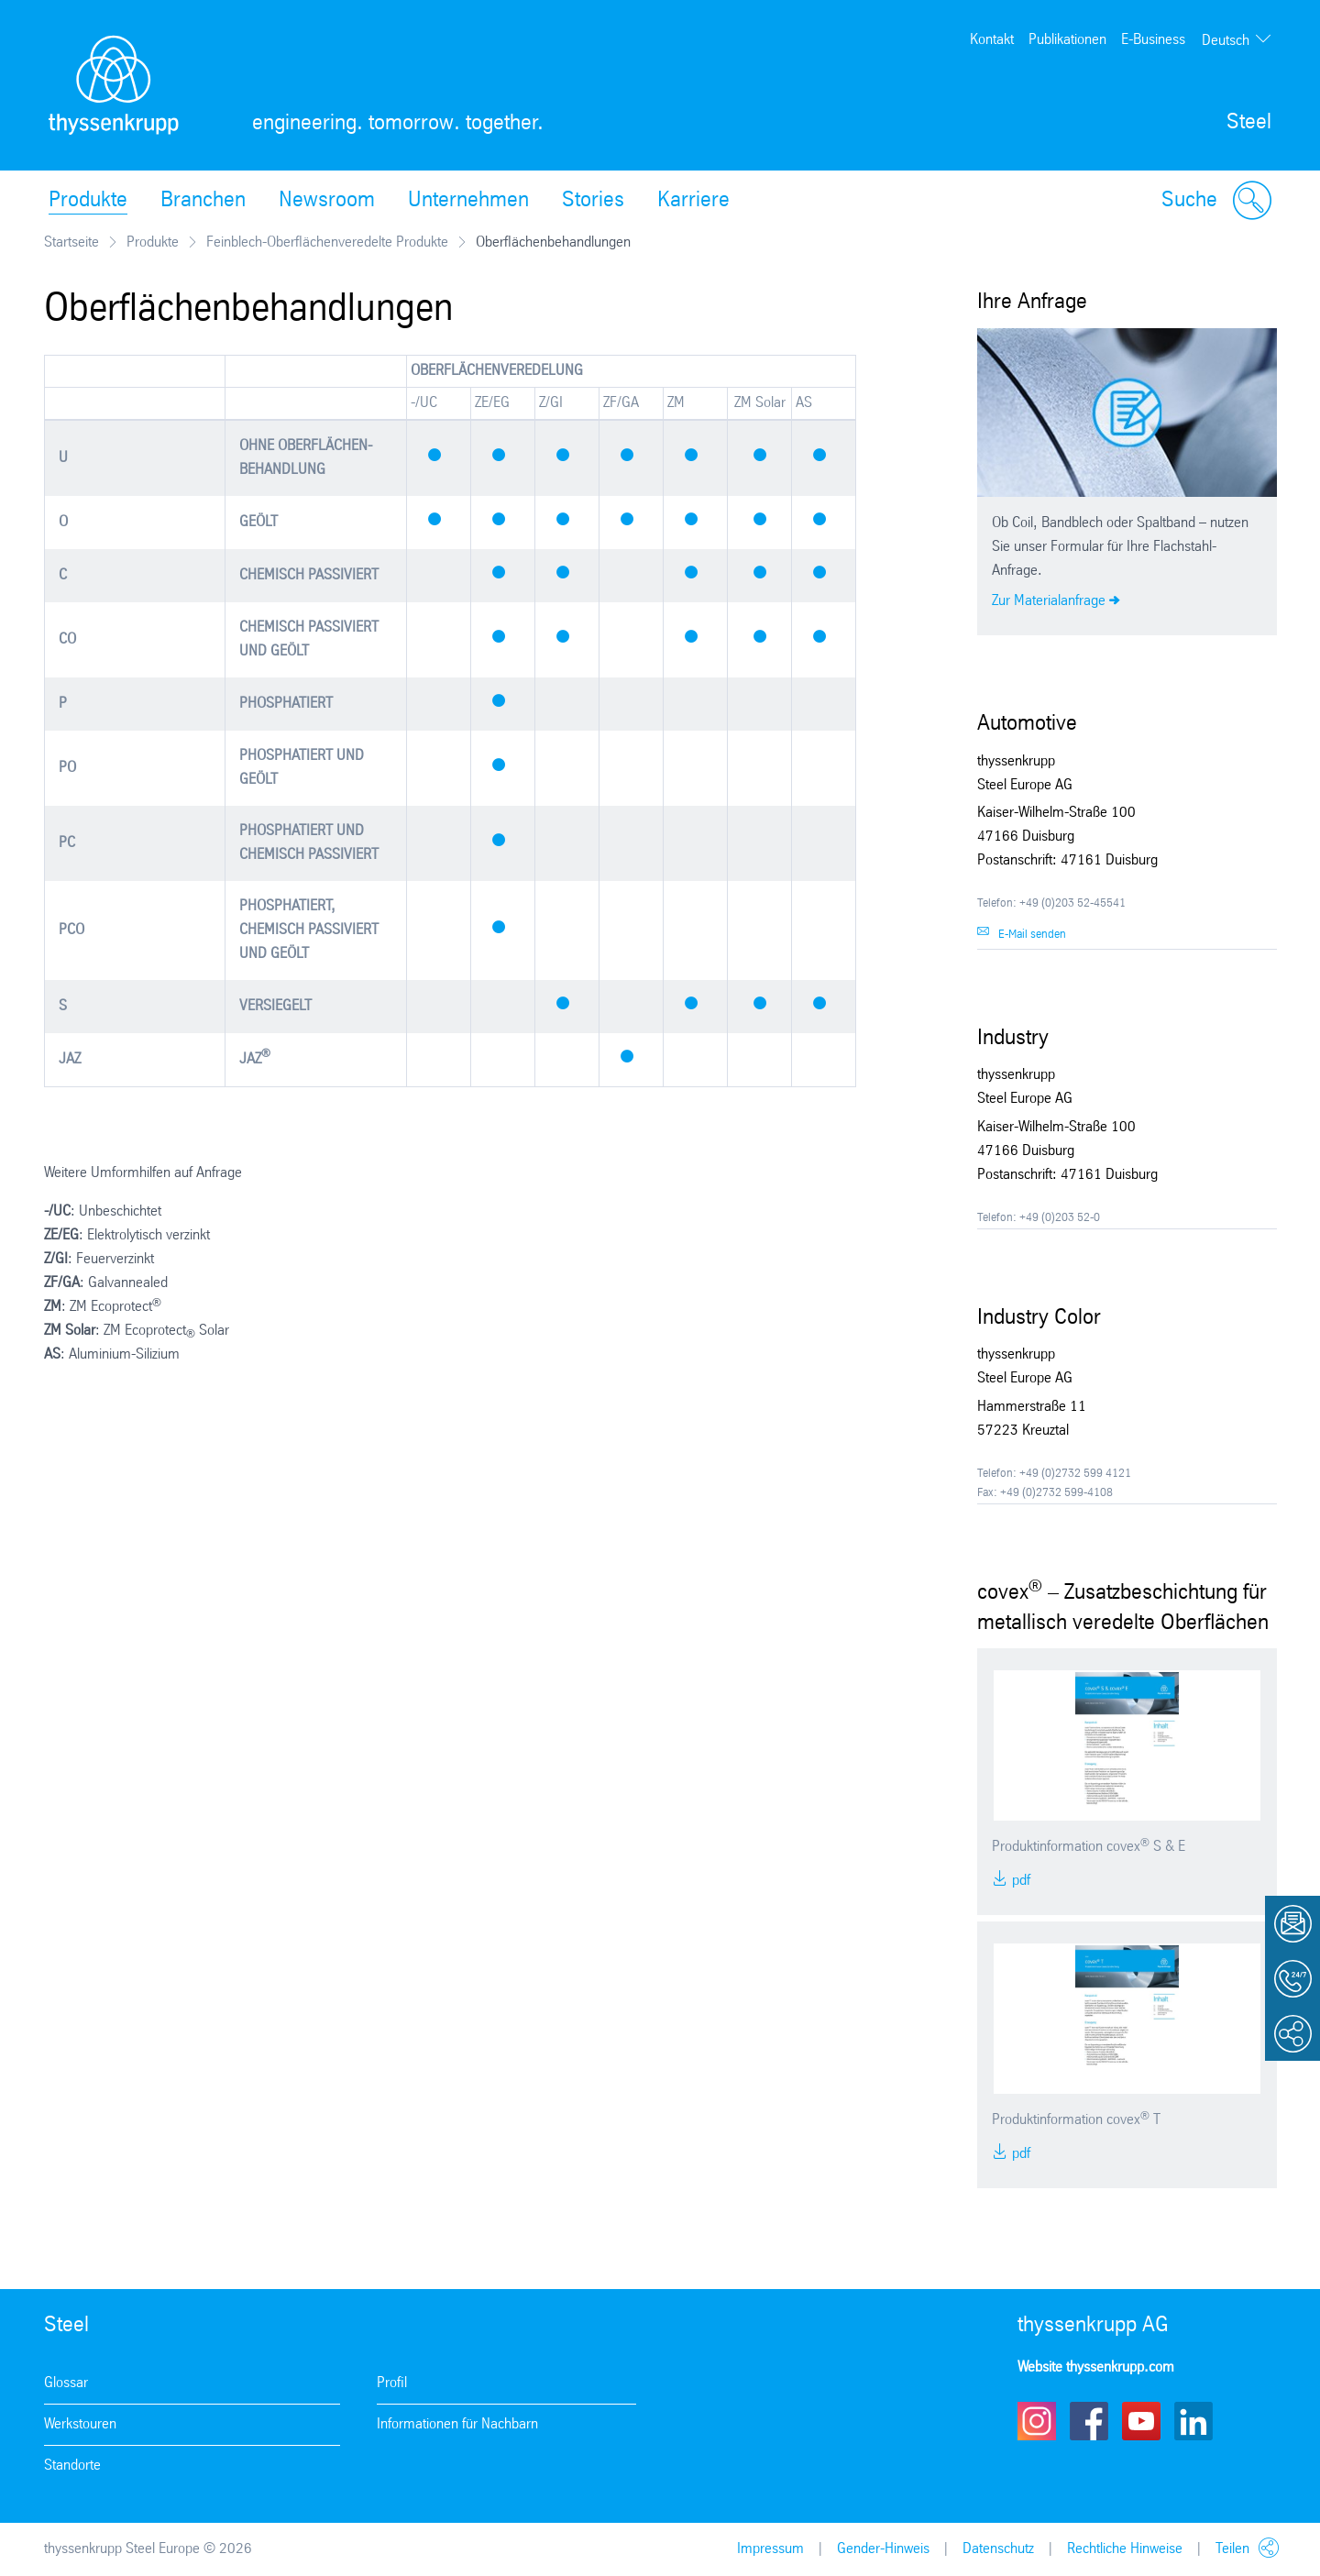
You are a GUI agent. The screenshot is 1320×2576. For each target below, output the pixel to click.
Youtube (1141, 2421)
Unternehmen (468, 201)
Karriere (693, 201)
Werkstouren (80, 2424)
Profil (392, 2383)
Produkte (88, 201)
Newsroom (327, 201)
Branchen (203, 201)
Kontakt (992, 40)
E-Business (1153, 40)
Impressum (770, 2549)
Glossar (66, 2383)
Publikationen (1067, 40)
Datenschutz (998, 2549)
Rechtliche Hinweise (1124, 2549)
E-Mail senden (1032, 935)
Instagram (1037, 2421)
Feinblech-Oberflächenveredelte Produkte (327, 242)
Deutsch (1225, 41)
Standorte (72, 2465)
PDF (1019, 1881)
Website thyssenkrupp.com (1096, 2367)
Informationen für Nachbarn (457, 2424)
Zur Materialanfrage (1049, 601)
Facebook (1089, 2421)
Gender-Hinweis (883, 2549)
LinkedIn (1193, 2421)
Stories (593, 201)
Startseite (71, 242)
